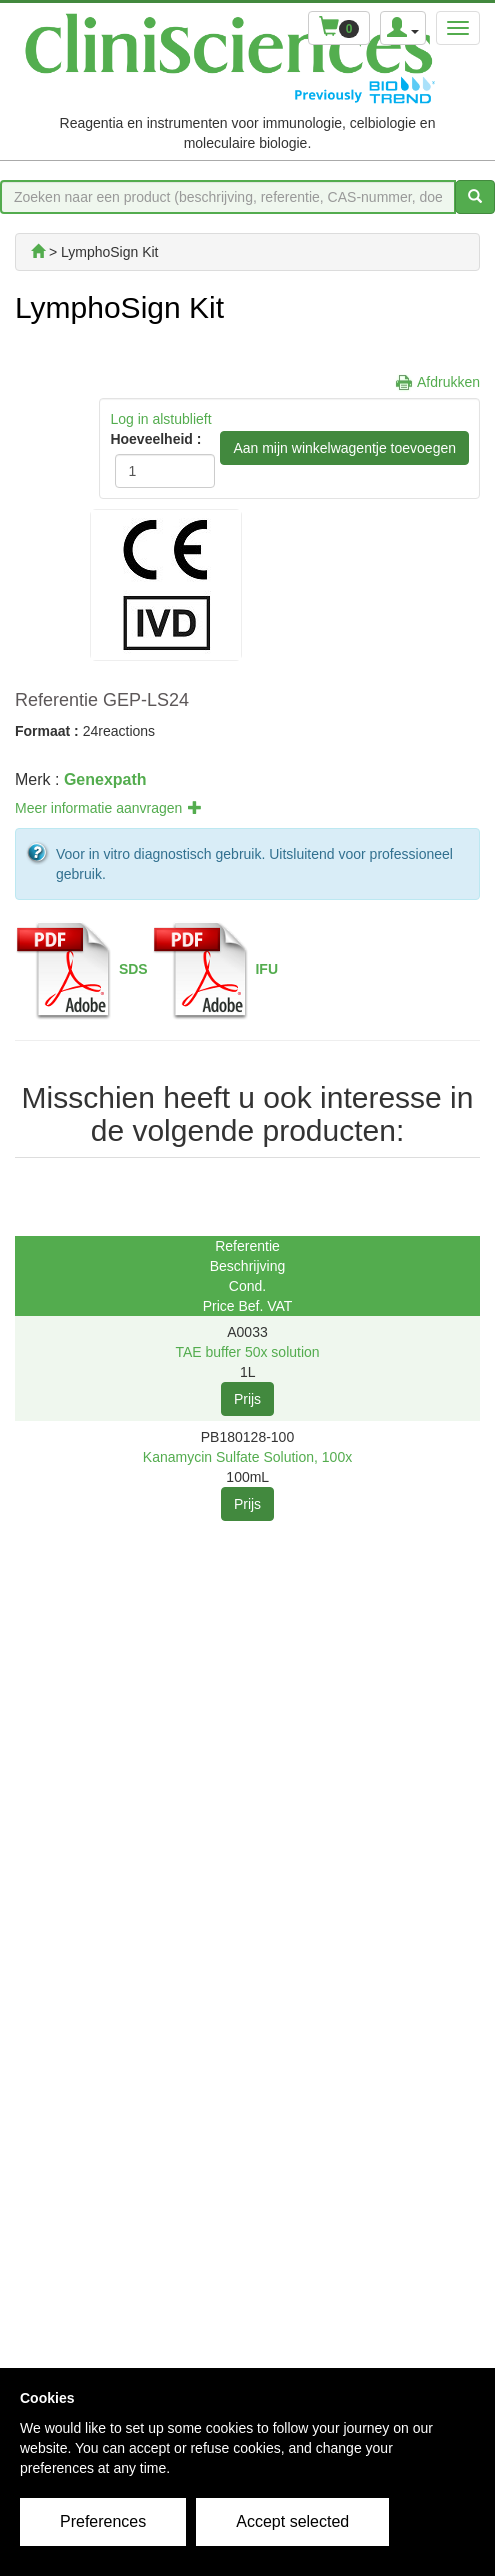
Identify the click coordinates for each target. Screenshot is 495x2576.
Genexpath (105, 779)
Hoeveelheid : (152, 439)
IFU (266, 969)
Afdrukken (448, 382)
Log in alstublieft (160, 419)
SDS (133, 969)
